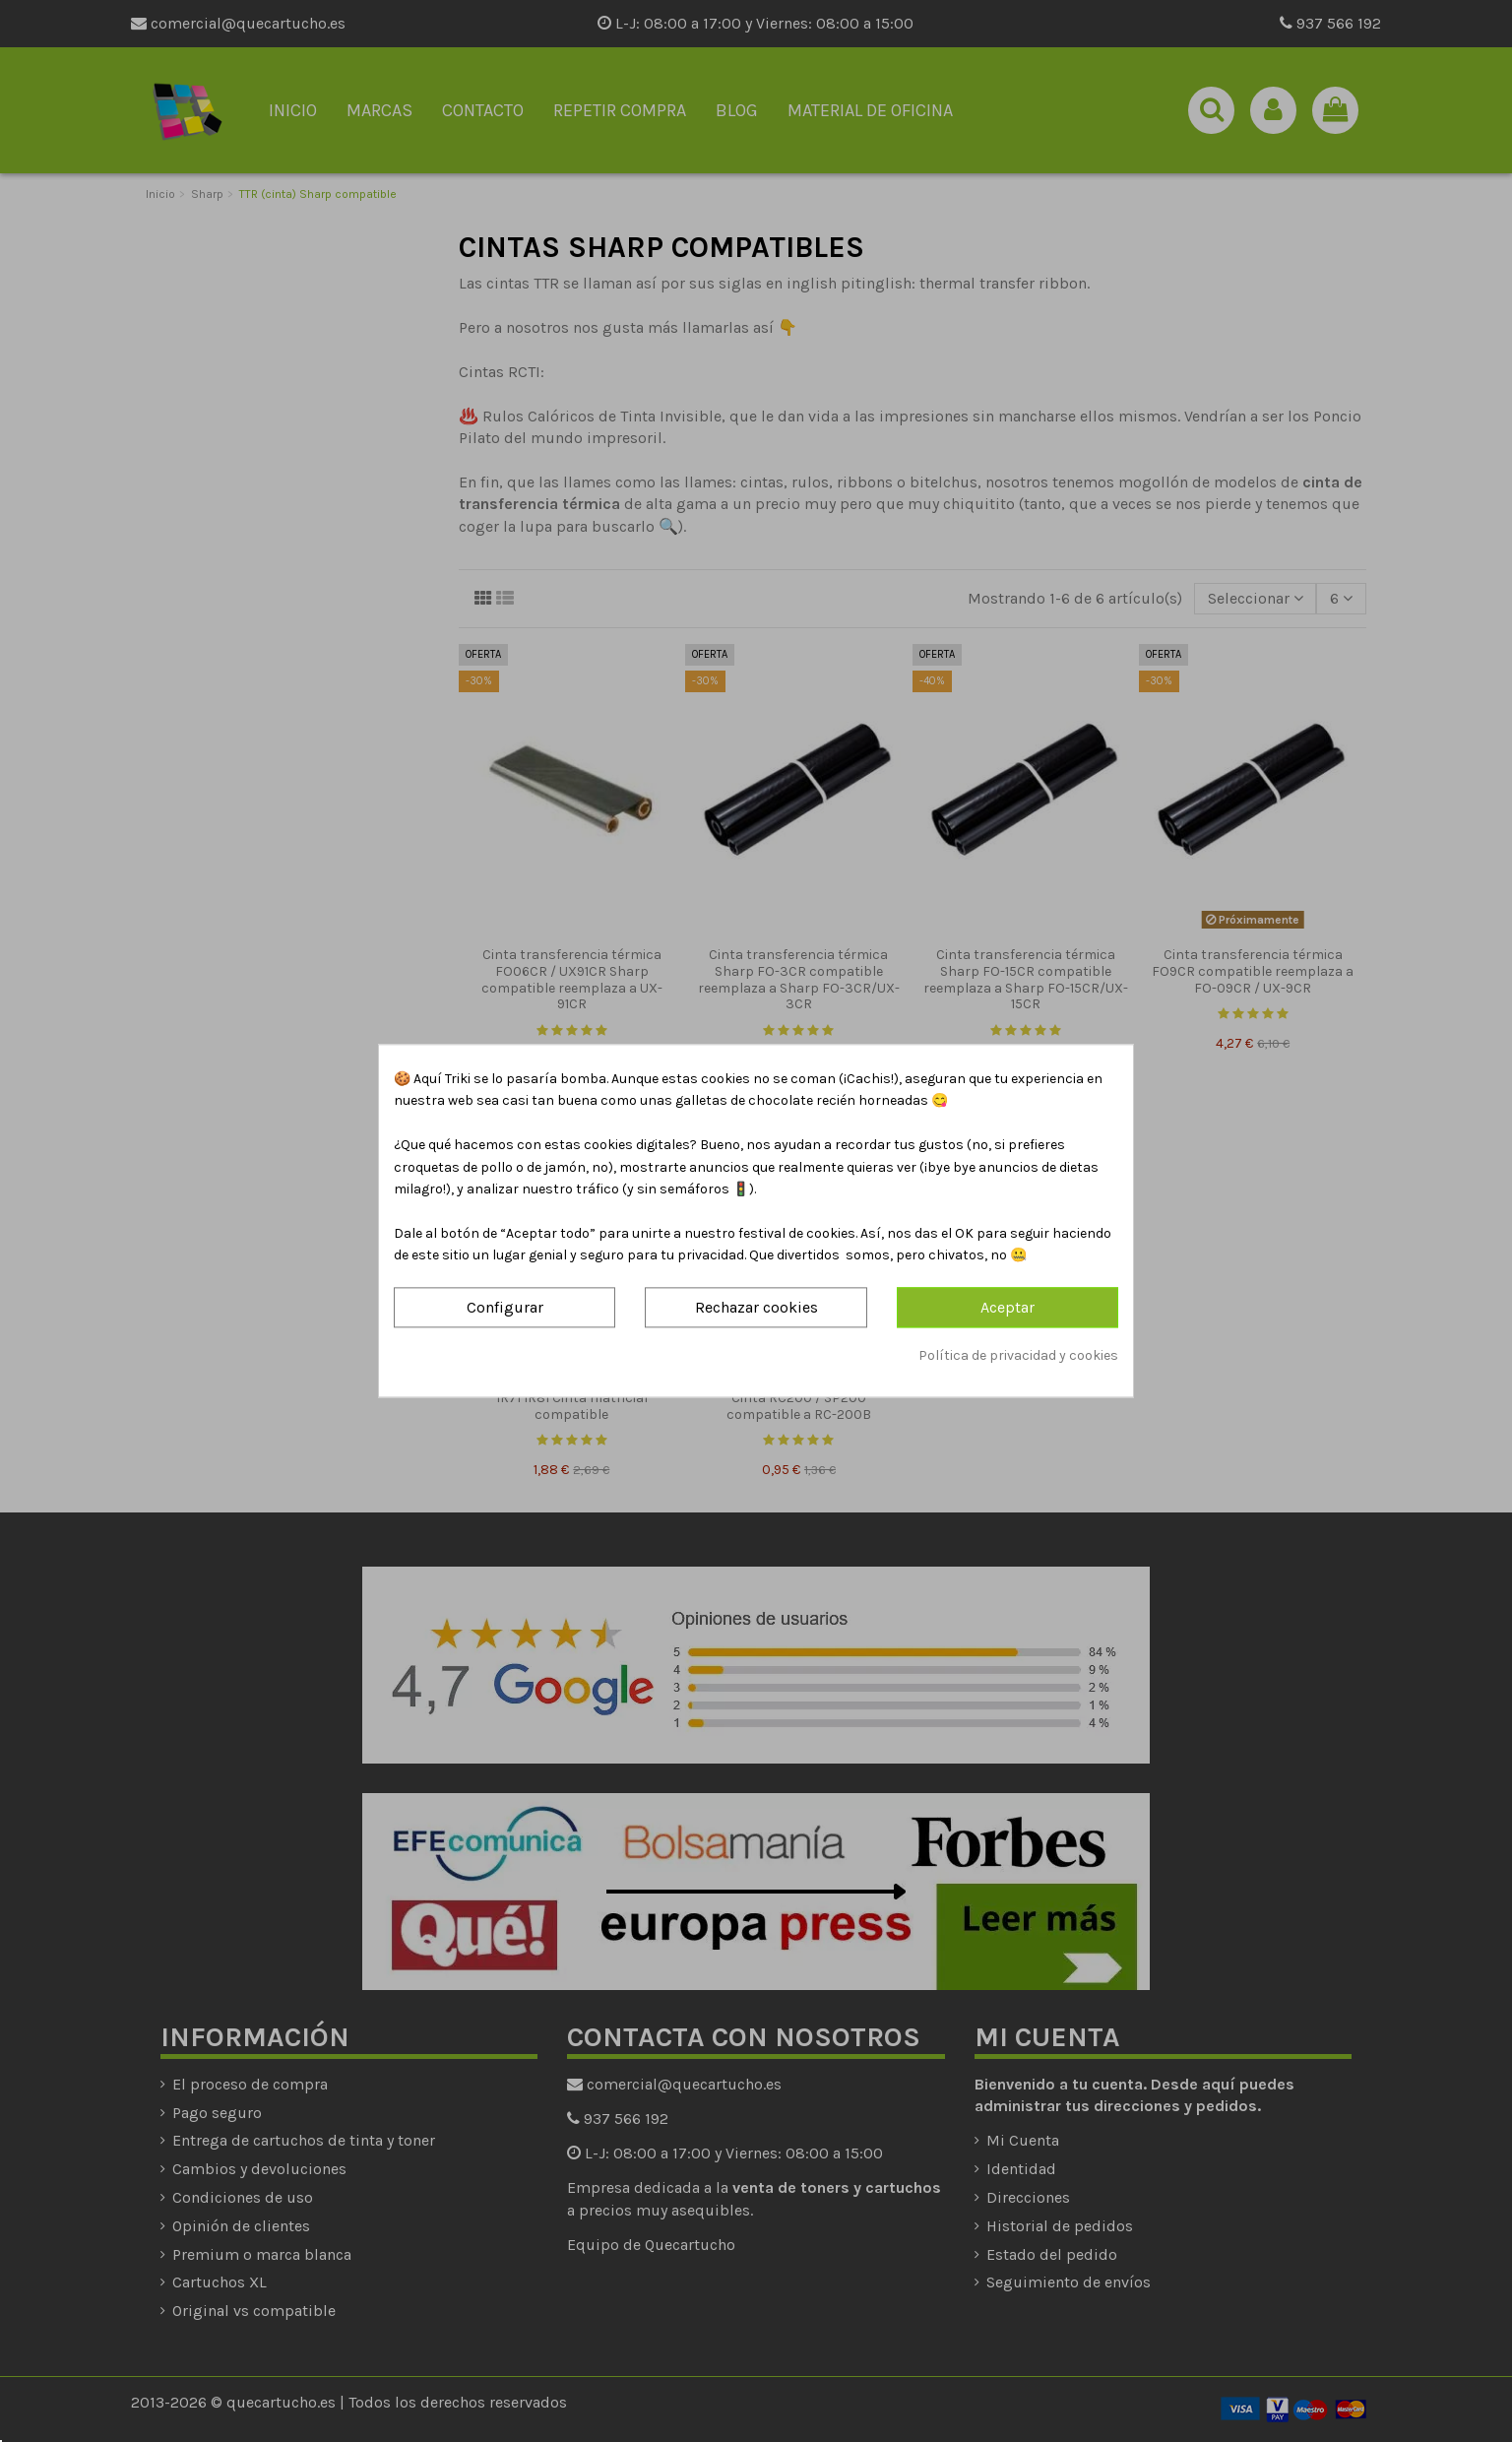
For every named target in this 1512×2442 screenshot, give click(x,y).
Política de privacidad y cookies (1018, 1355)
